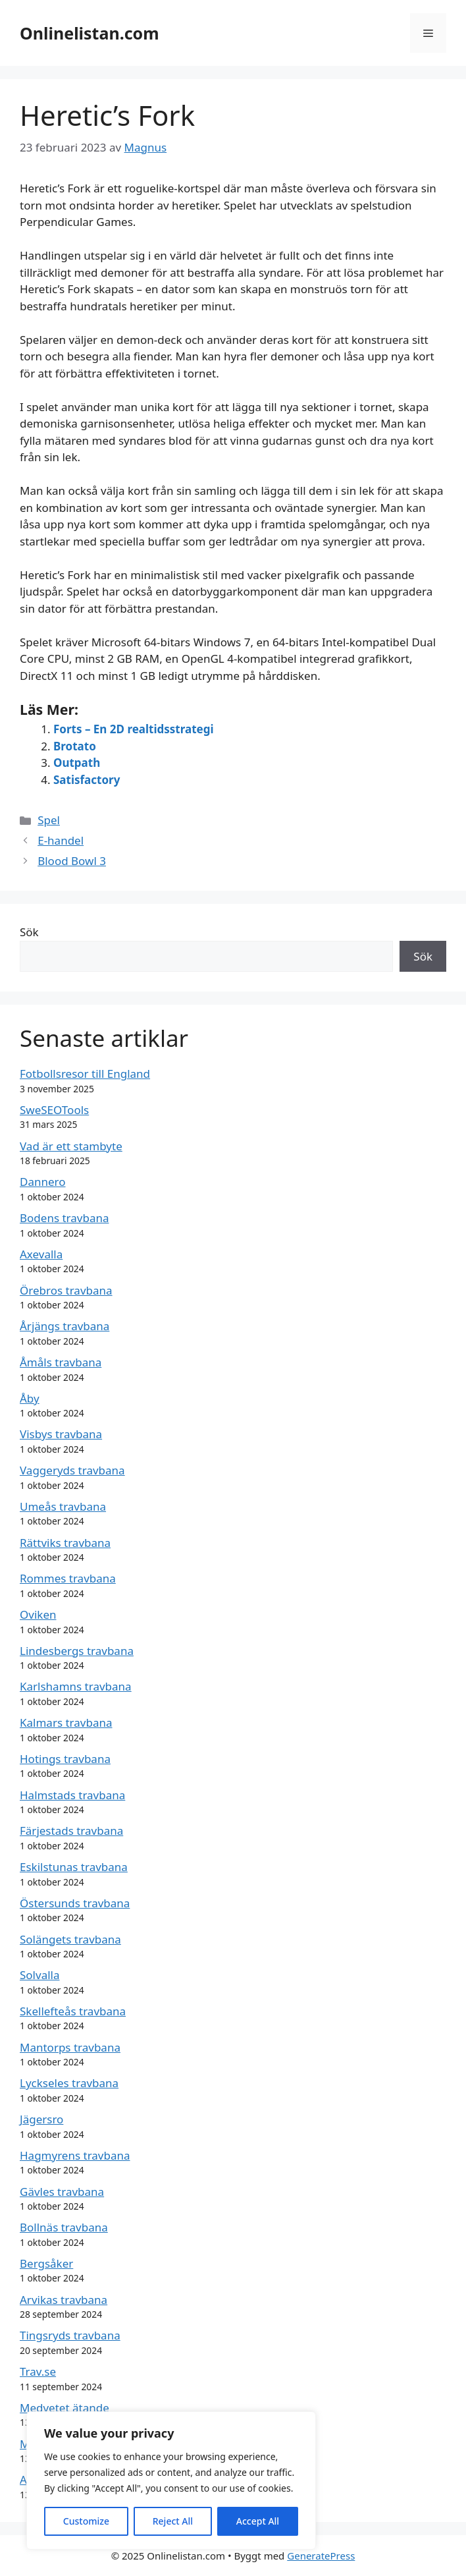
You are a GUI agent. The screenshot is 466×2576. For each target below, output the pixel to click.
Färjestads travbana (71, 1830)
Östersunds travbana (75, 1903)
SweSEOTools (54, 1109)
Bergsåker (46, 2263)
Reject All (173, 2521)
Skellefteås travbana (73, 2011)
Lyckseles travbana (69, 2082)
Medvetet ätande (64, 2407)
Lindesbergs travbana (77, 1650)
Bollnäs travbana (64, 2227)
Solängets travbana (70, 1939)
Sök (29, 931)
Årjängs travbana (64, 1325)
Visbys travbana (61, 1434)
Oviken (38, 1614)
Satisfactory (86, 779)
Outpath (76, 762)
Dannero (43, 1181)
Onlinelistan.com (89, 33)
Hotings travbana (65, 1758)
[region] (171, 2480)
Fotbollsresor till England (85, 1073)
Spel (49, 819)
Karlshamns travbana (76, 1686)
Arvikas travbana (63, 2299)
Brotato (74, 746)
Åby (29, 1398)
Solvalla (40, 1974)
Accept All (257, 2521)
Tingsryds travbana (70, 2335)
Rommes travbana (68, 1578)
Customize (86, 2521)
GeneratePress (321, 2555)
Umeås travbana (63, 1506)
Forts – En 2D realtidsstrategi (133, 729)
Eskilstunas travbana (74, 1866)
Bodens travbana (64, 1217)
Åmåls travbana (60, 1362)
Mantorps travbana (70, 2047)
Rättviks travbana (65, 1542)
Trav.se (38, 2371)
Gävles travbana (62, 2191)
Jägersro (41, 2119)
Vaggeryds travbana (72, 1470)
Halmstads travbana (72, 1795)
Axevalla (41, 1254)
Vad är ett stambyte (71, 1146)
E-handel (61, 840)
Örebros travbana (66, 1290)
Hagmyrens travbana (75, 2155)
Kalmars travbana (66, 1722)
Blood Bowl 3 (72, 860)
